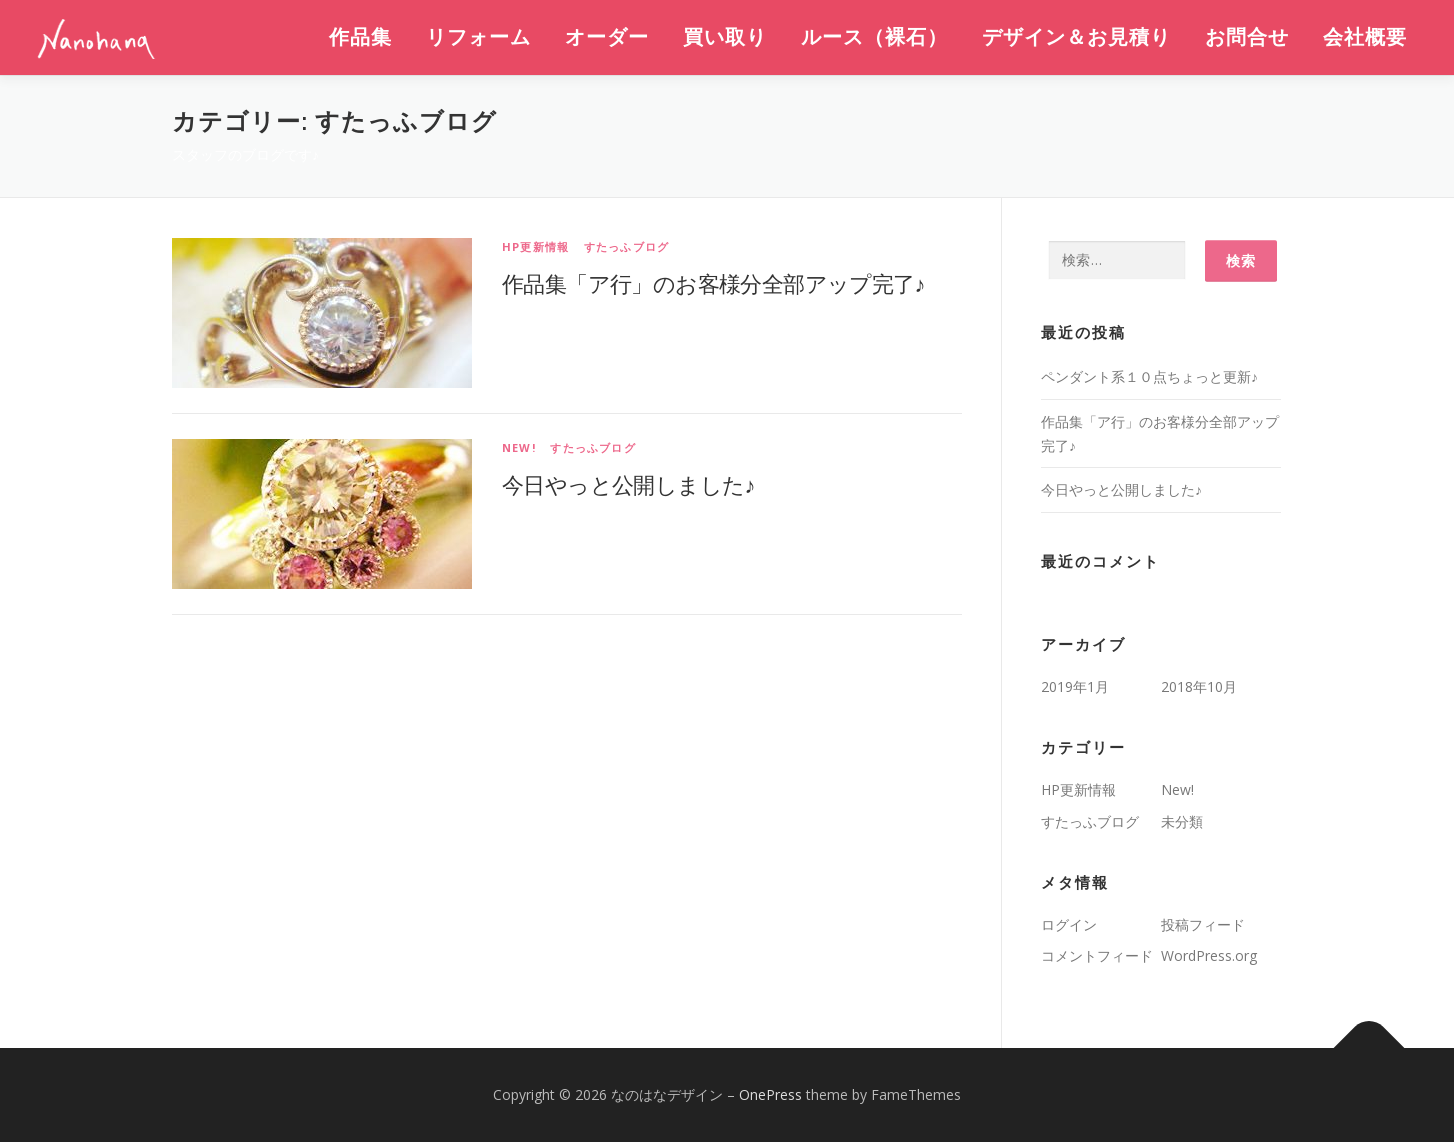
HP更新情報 (535, 246)
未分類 (1182, 821)
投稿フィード (1203, 924)
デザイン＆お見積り (1076, 37)
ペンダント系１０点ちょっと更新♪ (1149, 376)
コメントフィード (1097, 955)
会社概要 (1365, 37)
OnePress (770, 1094)
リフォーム (478, 37)
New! (519, 447)
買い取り (725, 37)
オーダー (607, 37)
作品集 (360, 37)
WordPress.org (1209, 955)
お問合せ (1247, 37)
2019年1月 (1075, 686)
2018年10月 (1199, 686)
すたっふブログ (626, 246)
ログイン (1069, 924)
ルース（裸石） (874, 37)
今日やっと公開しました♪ (628, 484)
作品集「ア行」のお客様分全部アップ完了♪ (713, 283)
